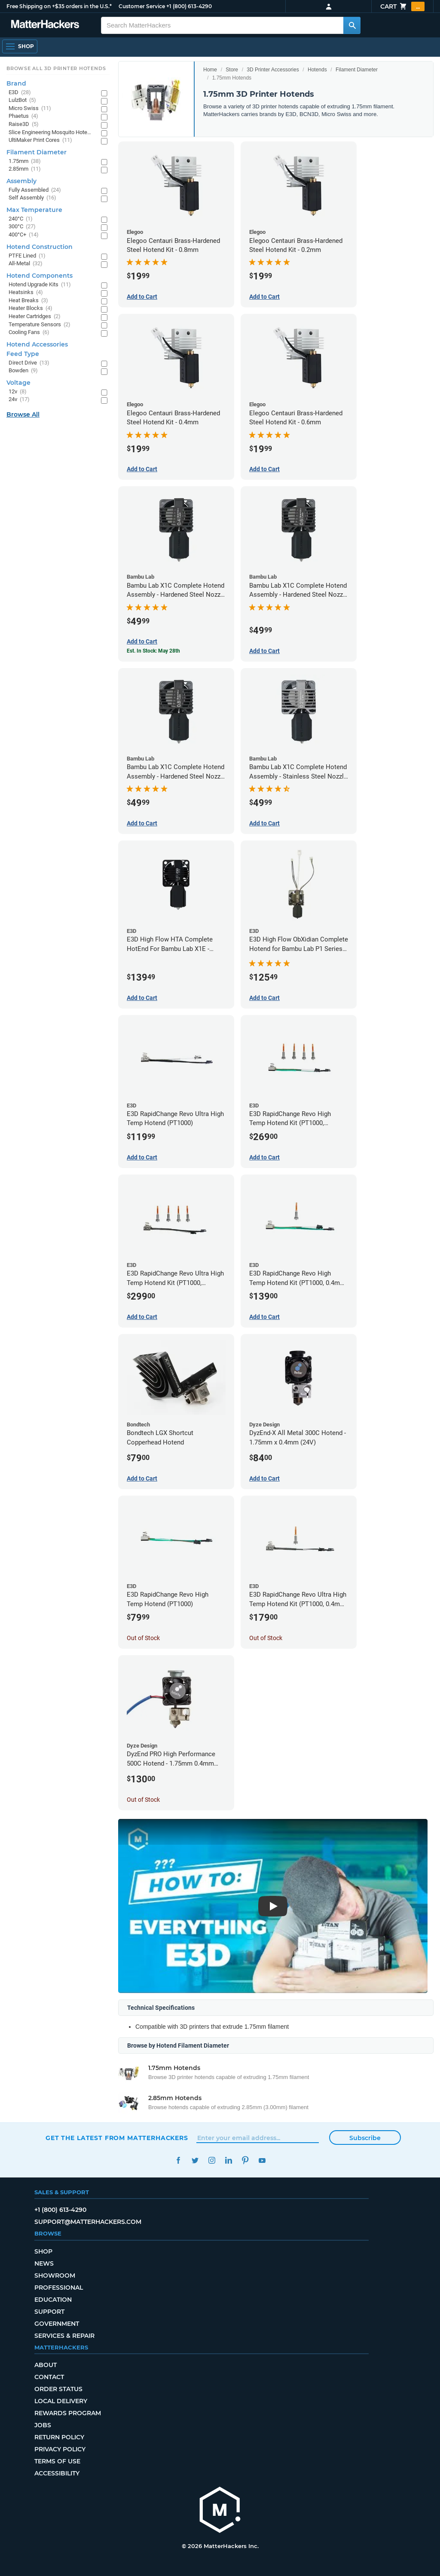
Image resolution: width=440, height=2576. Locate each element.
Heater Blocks (30, 308)
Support (49, 2311)
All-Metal (26, 264)
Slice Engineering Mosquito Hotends (50, 133)
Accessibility (56, 2473)
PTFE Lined (27, 256)
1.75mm (25, 161)
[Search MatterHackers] (352, 25)
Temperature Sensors (39, 325)
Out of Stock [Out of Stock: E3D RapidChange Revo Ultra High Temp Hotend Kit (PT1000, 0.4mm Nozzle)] (265, 1638)
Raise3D (24, 124)
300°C (22, 227)
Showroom (54, 2275)
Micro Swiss (30, 108)
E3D (20, 93)
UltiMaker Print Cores (40, 140)
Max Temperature (34, 210)
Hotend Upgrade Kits (40, 285)
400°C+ (24, 235)
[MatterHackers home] (45, 25)
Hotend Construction (39, 247)
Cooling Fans (29, 332)
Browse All (23, 414)
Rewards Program (67, 2413)
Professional (58, 2287)
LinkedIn (228, 2160)
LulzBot (22, 100)
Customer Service (142, 6)
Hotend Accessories (37, 344)
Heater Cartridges (35, 317)
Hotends (317, 70)
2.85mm (25, 169)
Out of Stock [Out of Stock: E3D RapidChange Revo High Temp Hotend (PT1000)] (143, 1638)
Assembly (21, 181)
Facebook (178, 2160)
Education (53, 2299)
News (44, 2263)
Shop (43, 2251)
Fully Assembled (35, 190)
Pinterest (245, 2160)
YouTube (261, 2160)
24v (19, 400)
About (45, 2365)
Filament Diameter (357, 70)
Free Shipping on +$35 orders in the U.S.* (59, 6)
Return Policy (59, 2437)
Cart (402, 6)
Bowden (23, 371)
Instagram (211, 2160)
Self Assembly (32, 198)
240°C (21, 219)
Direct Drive (29, 363)
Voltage (18, 382)
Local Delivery (60, 2401)
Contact (49, 2377)
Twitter (194, 2160)
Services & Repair (64, 2336)
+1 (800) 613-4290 (189, 6)
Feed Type (22, 354)
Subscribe (365, 2138)
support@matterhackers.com (87, 2222)
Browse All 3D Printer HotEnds (56, 68)
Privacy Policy (60, 2449)
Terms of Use (57, 2461)
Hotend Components (39, 275)
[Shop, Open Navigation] (19, 46)
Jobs (42, 2425)
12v (18, 392)
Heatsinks (26, 292)
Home (210, 70)
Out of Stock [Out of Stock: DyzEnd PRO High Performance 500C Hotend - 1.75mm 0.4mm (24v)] (143, 1799)
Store (232, 70)
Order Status (58, 2389)
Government (56, 2324)
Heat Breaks (28, 301)
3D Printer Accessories (273, 70)
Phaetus (23, 116)
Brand (16, 83)
